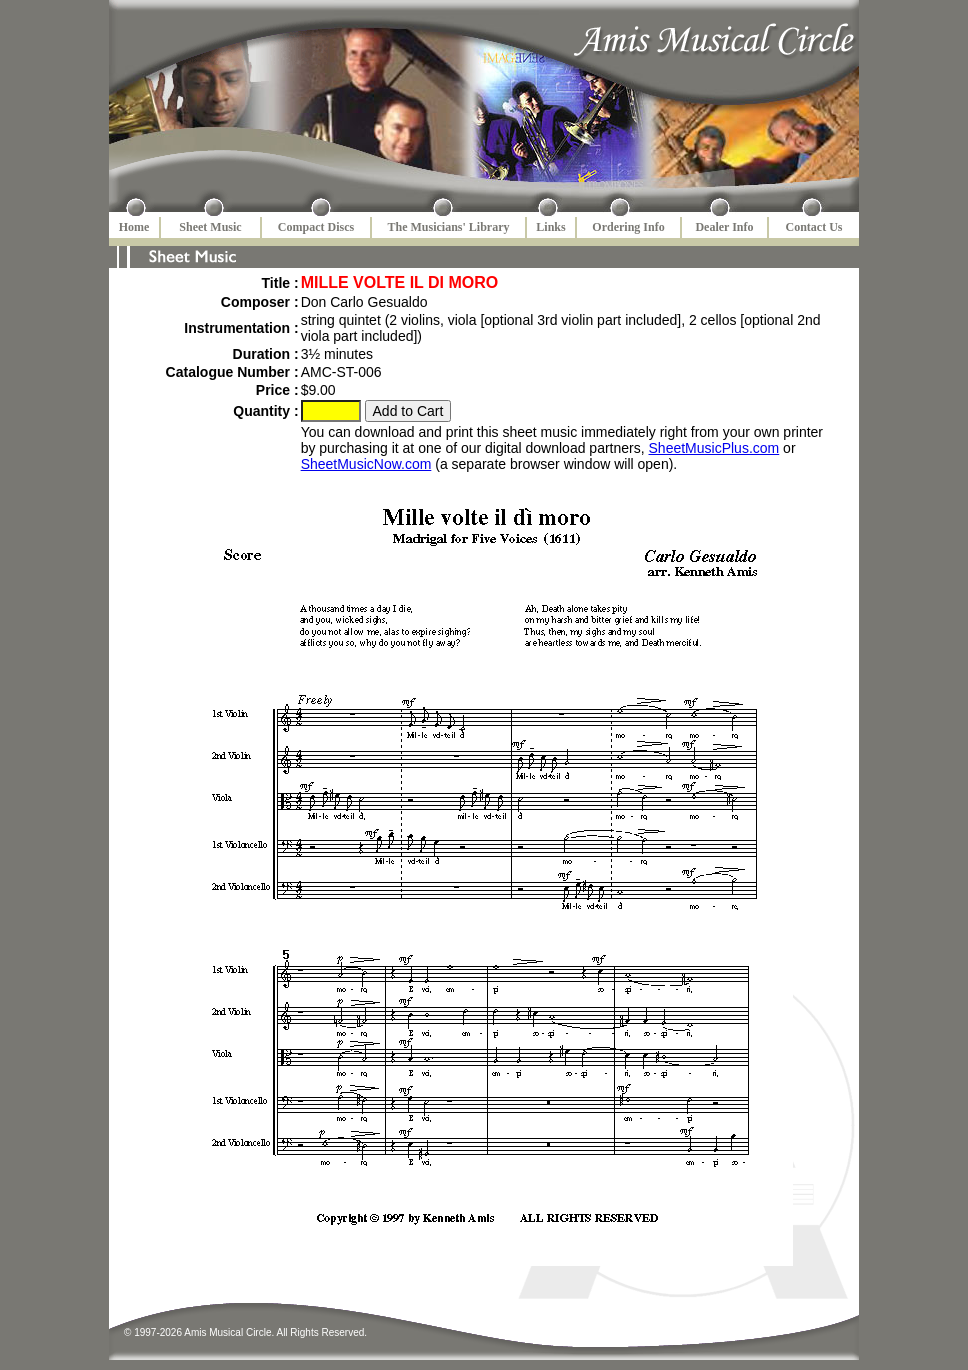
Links (550, 227)
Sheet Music (210, 227)
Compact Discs (316, 227)
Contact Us (814, 227)
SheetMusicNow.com (366, 464)
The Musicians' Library (448, 227)
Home (134, 227)
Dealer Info (724, 227)
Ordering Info (628, 227)
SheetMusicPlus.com (714, 448)
